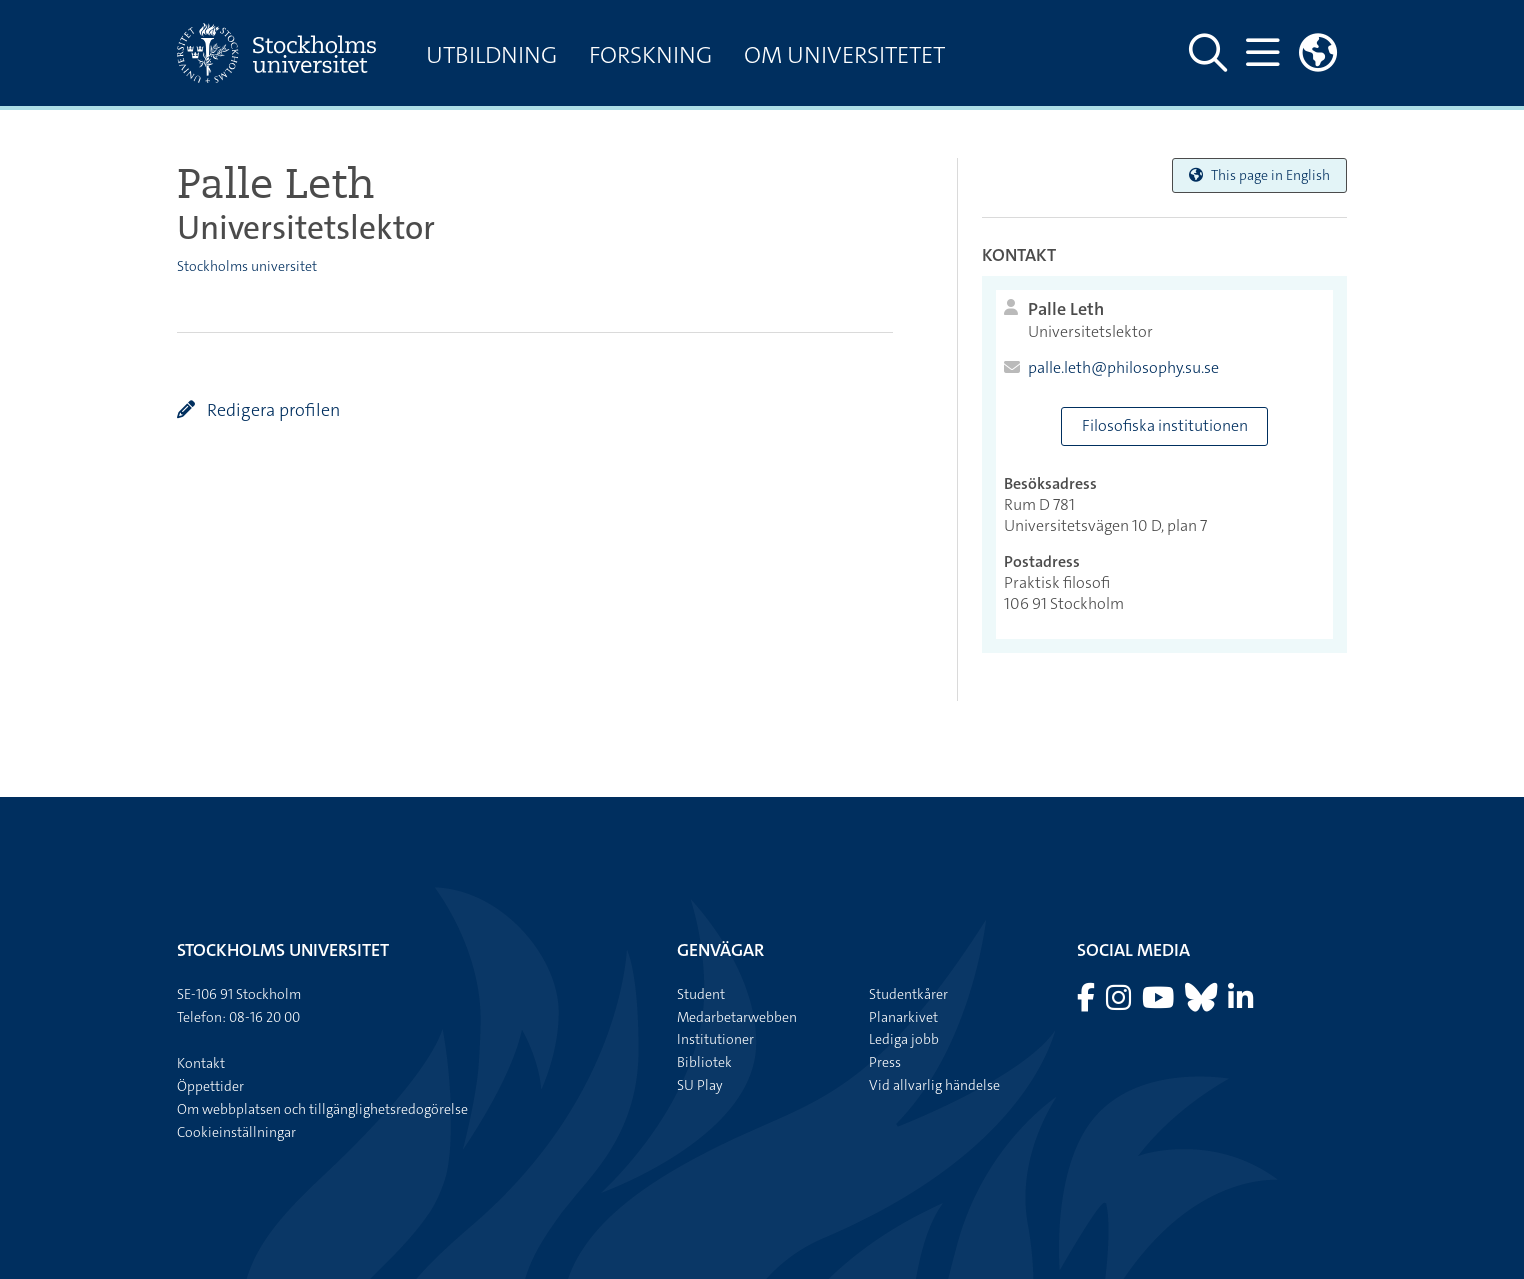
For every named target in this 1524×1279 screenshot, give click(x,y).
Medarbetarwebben (737, 1017)
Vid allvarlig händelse (934, 1085)
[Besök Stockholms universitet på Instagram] (1120, 1003)
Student (701, 994)
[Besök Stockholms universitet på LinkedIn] (1240, 1003)
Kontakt (201, 1063)
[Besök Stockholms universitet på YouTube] (1159, 1003)
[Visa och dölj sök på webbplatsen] (1208, 53)
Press (885, 1062)
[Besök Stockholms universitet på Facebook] (1087, 1003)
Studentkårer (908, 994)
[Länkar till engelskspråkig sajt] (1318, 53)
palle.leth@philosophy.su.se (1123, 368)
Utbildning (491, 55)
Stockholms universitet (247, 266)
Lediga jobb (904, 1039)
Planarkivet (903, 1017)
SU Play (700, 1085)
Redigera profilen (271, 410)
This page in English (1259, 175)
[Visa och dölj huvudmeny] (1262, 53)
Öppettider (210, 1086)
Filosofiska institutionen (1165, 425)
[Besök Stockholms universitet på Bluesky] (1202, 1003)
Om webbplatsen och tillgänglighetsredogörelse (322, 1109)
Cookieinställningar (236, 1132)
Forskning (650, 55)
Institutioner (715, 1039)
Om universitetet (844, 55)
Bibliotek (704, 1062)
